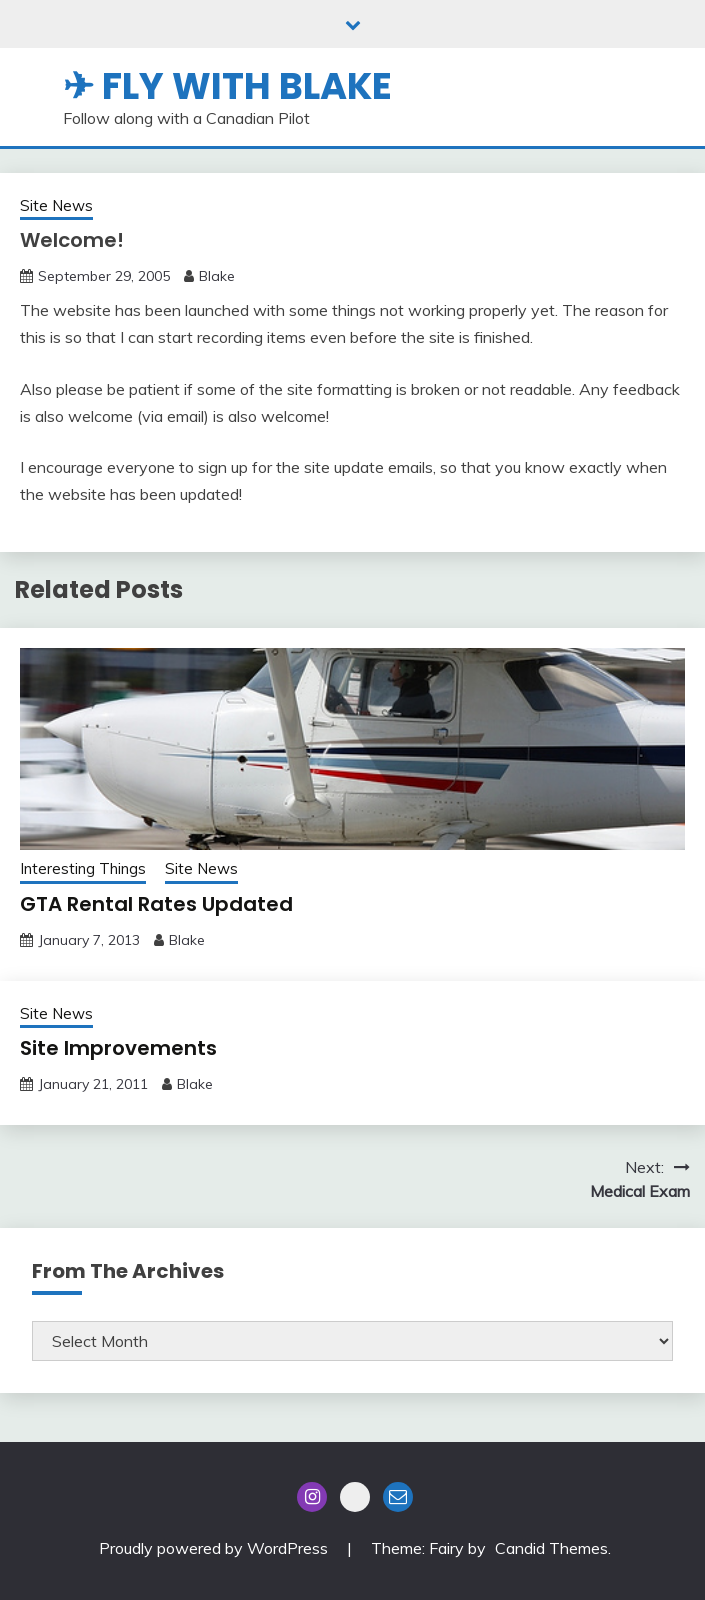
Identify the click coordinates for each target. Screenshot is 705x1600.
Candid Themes (551, 1548)
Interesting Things (83, 868)
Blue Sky (355, 1497)
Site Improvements (118, 1048)
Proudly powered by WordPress (215, 1548)
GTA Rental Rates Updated (156, 904)
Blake (217, 276)
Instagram (312, 1497)
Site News (56, 205)
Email (398, 1497)
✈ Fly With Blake (227, 86)
